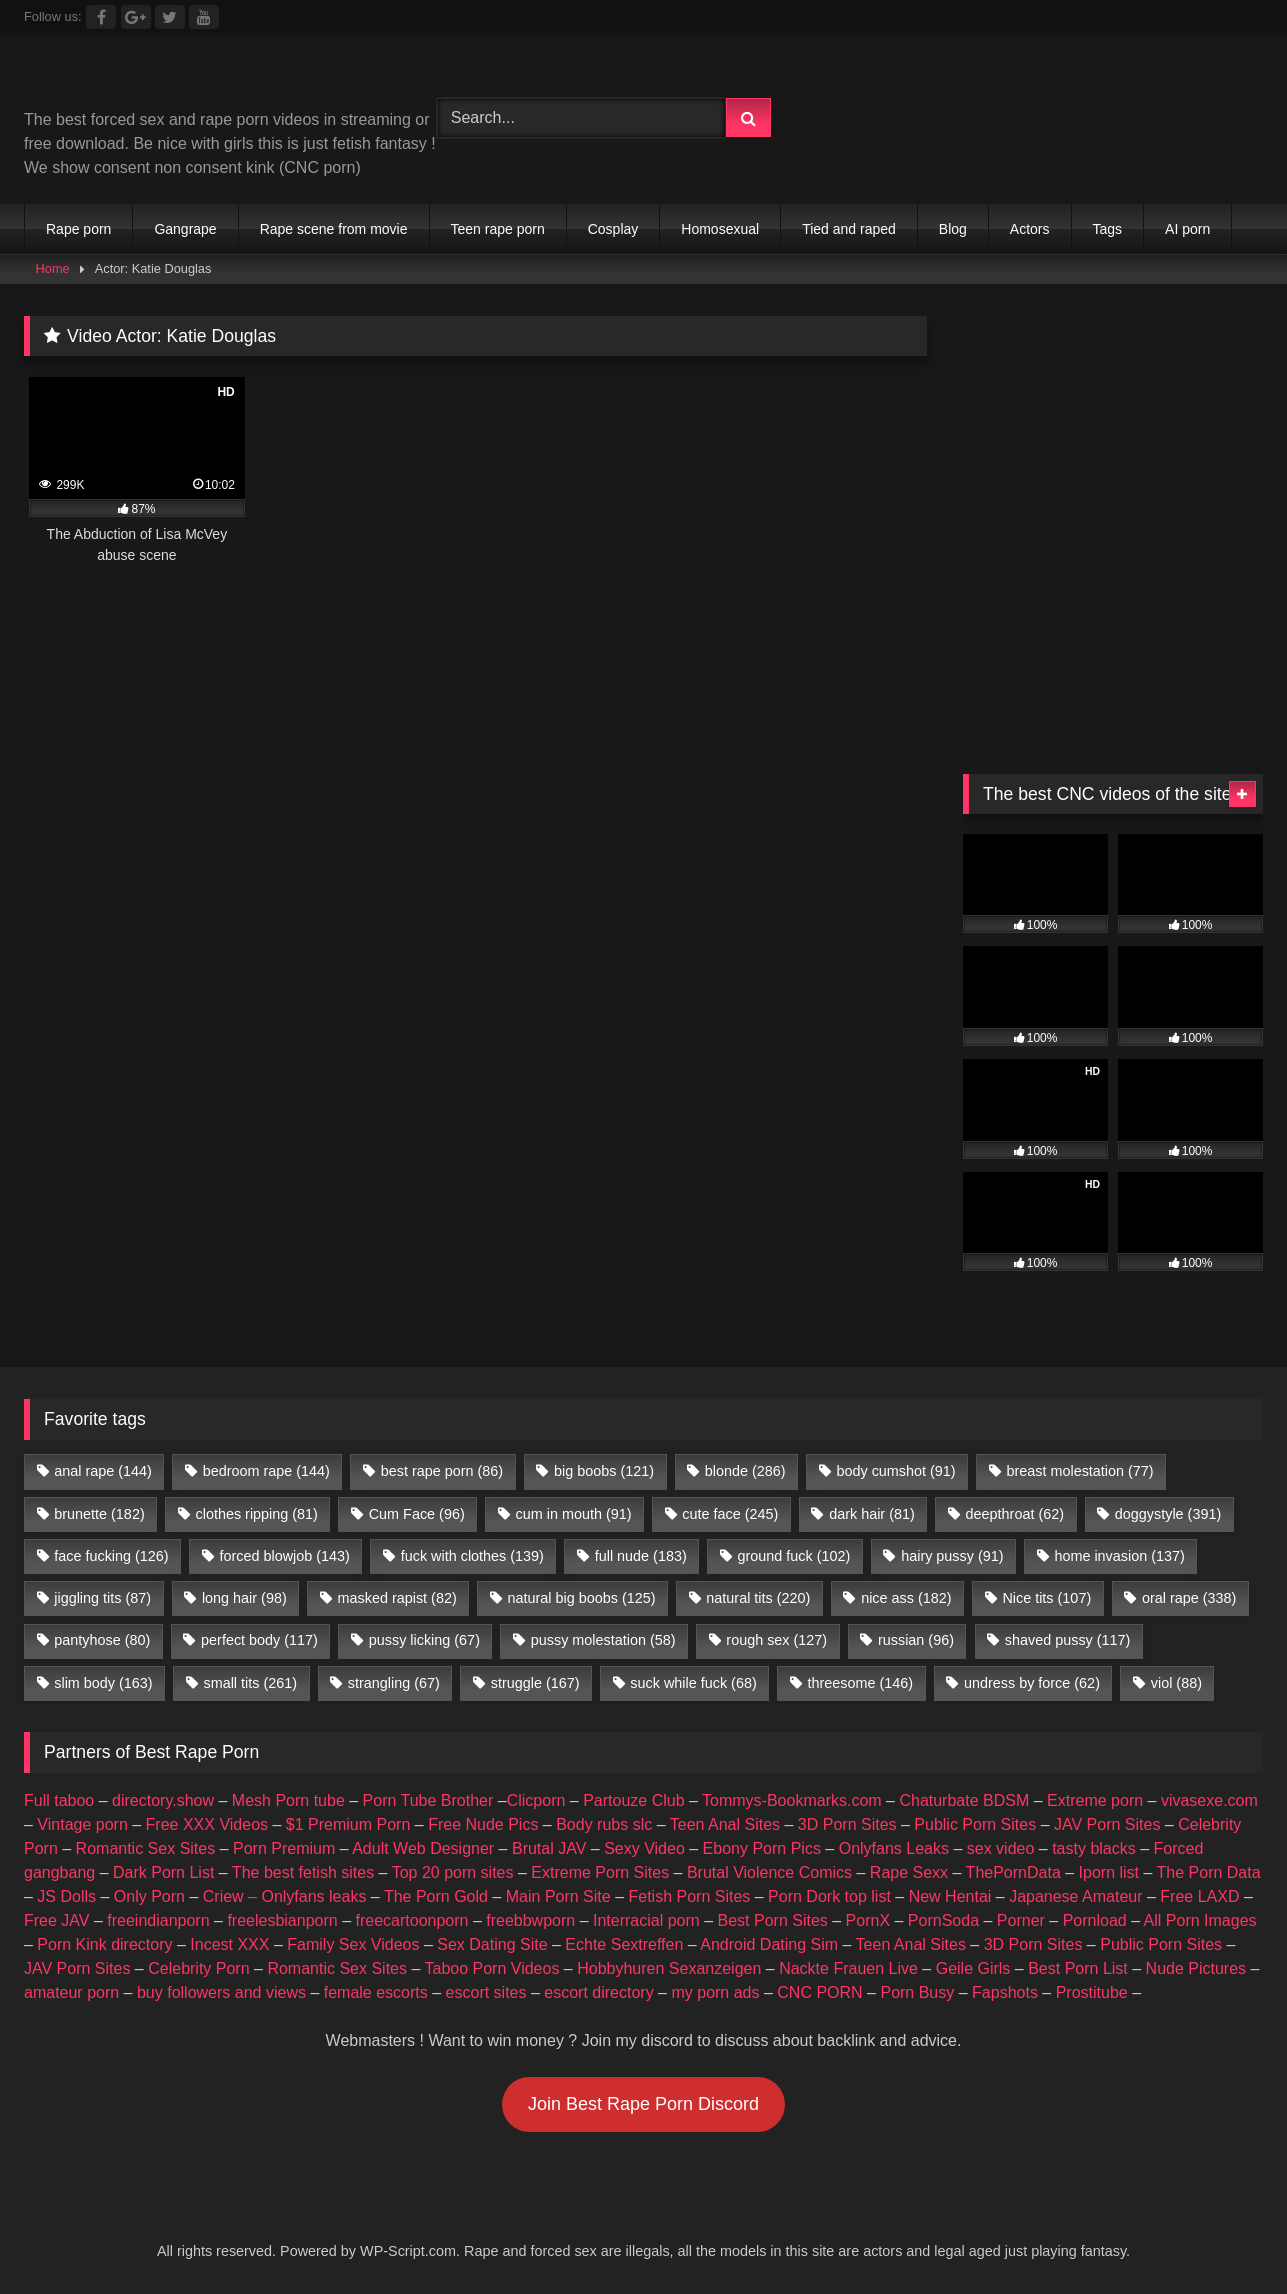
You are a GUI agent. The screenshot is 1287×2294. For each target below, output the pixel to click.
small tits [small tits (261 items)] (250, 1683)
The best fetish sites (303, 1872)
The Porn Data (1209, 1872)
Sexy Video (644, 1848)
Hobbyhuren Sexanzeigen (669, 1968)
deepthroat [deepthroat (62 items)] (1015, 1514)
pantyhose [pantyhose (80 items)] (102, 1640)
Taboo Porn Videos (492, 1968)
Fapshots (1005, 1992)
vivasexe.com (1209, 1800)
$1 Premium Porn (348, 1824)
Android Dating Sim (769, 1944)
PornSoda (943, 1920)
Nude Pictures (1196, 1968)
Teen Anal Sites (725, 1824)
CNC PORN (819, 1992)
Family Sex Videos (353, 1944)
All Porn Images (1200, 1920)
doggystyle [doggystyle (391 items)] (1168, 1514)
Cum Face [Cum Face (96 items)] (417, 1514)
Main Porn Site (558, 1896)
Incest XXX (229, 1944)
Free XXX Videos (207, 1824)
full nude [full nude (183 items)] (641, 1556)
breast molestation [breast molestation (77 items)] (1079, 1471)
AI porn (1187, 229)
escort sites (486, 1992)
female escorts (376, 1992)
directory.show (163, 1800)
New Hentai (950, 1896)
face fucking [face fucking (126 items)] (111, 1556)
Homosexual (720, 229)
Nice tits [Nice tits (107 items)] (1046, 1598)
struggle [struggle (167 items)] (535, 1683)
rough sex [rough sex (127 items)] (776, 1640)
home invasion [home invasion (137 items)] (1119, 1556)
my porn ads (715, 1992)
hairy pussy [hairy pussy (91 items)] (952, 1556)
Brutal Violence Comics (769, 1872)
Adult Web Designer (423, 1848)
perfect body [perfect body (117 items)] (259, 1640)
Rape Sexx (909, 1872)
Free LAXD (1199, 1896)
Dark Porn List (163, 1872)
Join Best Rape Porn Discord (643, 2104)
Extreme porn (1095, 1800)
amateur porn (71, 1992)
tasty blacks (1094, 1848)
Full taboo (59, 1800)
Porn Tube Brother (428, 1800)
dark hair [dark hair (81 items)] (872, 1514)
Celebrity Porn (198, 1968)
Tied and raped (849, 229)
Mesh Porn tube (288, 1800)
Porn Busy (917, 1992)
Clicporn (536, 1800)
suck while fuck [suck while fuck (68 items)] (693, 1683)
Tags (1108, 229)
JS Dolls (66, 1896)
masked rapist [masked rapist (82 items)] (397, 1598)
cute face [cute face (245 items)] (730, 1514)
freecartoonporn (411, 1920)
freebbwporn (530, 1920)
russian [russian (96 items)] (916, 1640)
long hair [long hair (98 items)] (244, 1598)
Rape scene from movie (334, 229)
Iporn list (1109, 1872)
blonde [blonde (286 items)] (745, 1471)
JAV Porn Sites (1107, 1824)
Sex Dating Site (492, 1944)
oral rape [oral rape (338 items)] (1189, 1598)
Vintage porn (82, 1824)
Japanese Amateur (1075, 1896)
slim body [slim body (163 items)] (103, 1683)
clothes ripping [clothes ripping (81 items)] (257, 1514)
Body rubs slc (604, 1824)
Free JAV (57, 1920)
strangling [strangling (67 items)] (394, 1683)
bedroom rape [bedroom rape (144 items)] (266, 1471)
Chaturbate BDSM (964, 1800)
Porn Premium (284, 1848)
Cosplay (613, 229)
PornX (868, 1920)
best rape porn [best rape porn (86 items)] (442, 1471)
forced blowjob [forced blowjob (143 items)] (284, 1556)
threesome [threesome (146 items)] (861, 1683)
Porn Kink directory (104, 1944)
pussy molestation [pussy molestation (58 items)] (603, 1640)
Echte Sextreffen (624, 1944)
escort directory (598, 1992)
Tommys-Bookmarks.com (792, 1800)
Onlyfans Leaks (894, 1848)
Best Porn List (1078, 1968)
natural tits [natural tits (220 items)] (758, 1598)
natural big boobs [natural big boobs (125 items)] (582, 1598)
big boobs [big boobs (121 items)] (604, 1471)
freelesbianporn (282, 1920)
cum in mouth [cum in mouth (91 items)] (574, 1514)
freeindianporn (158, 1920)
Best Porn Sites (773, 1920)
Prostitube (1092, 1992)
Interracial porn (646, 1920)
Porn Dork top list (829, 1896)
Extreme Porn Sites (600, 1872)
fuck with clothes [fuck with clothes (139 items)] (472, 1556)
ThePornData (1013, 1872)
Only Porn (149, 1896)
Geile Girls (973, 1968)
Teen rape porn (498, 229)
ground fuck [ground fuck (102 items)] (794, 1556)
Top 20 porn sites (453, 1872)
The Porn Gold (436, 1896)
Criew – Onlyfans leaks (285, 1896)
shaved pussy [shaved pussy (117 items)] (1068, 1640)
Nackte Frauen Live (848, 1968)
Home (53, 268)
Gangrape (185, 229)
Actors (1030, 229)
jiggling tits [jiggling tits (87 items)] (102, 1598)
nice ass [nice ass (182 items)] (906, 1598)
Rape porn (78, 229)
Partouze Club (633, 1800)
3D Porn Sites (847, 1824)
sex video (1001, 1848)
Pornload (1095, 1920)
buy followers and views (221, 1992)
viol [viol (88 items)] (1176, 1683)
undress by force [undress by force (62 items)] (1032, 1683)
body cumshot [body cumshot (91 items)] (895, 1471)
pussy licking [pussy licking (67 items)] (424, 1640)
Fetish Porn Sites (689, 1896)
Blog (953, 229)
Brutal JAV (549, 1848)
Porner (1021, 1920)
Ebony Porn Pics (762, 1848)
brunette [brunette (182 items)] (99, 1514)
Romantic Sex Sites (146, 1848)
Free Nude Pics (483, 1824)
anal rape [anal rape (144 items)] (103, 1471)
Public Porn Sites (975, 1824)
